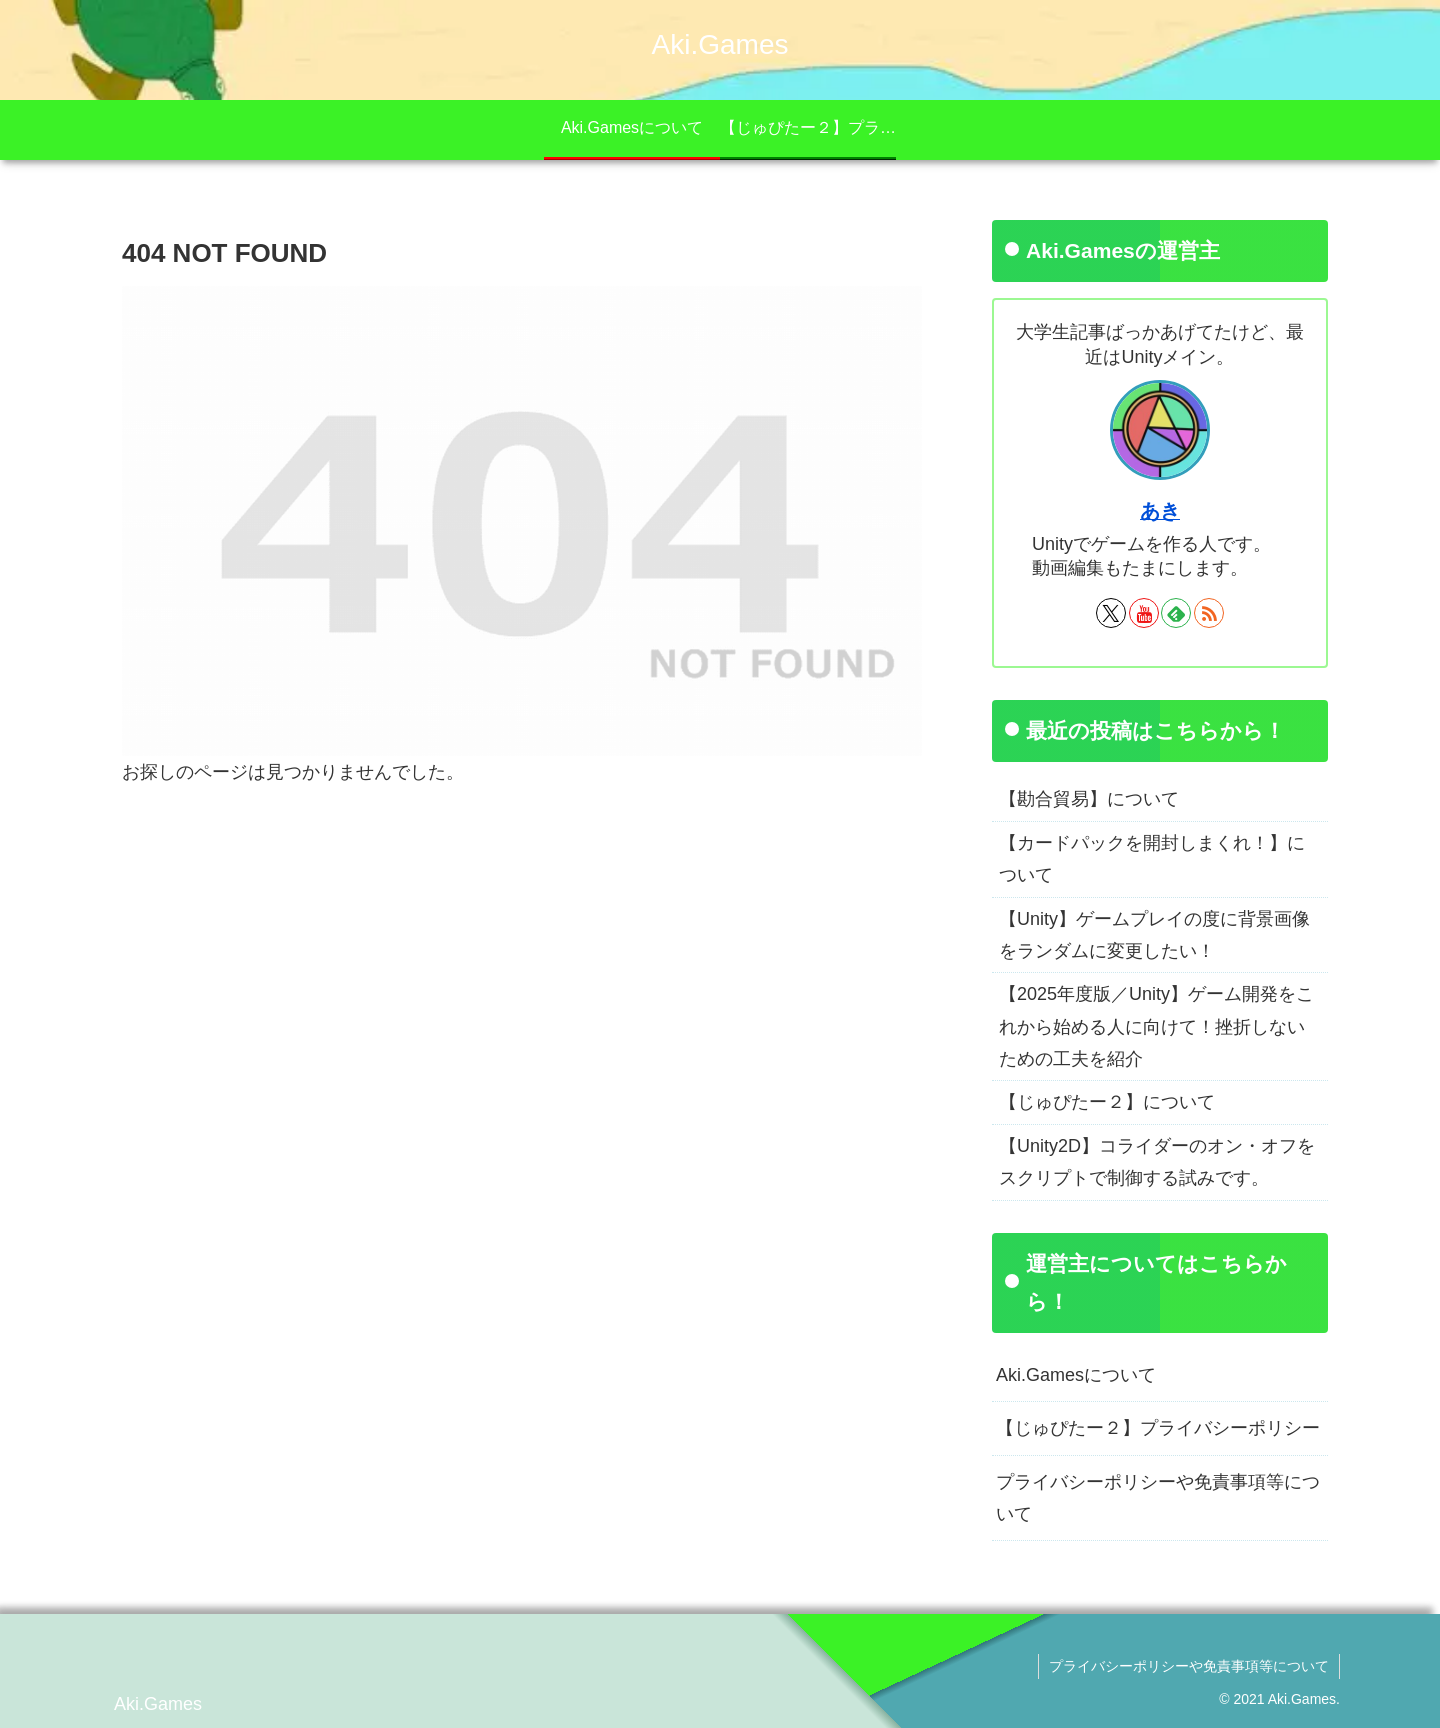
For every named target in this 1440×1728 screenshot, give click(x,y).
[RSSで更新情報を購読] (1209, 613)
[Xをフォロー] (1111, 613)
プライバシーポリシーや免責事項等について (1158, 1498)
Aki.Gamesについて (1076, 1375)
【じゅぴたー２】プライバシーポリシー (1158, 1428)
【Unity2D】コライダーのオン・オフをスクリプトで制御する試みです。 (1157, 1162)
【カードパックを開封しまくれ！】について (1152, 859)
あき (1160, 511)
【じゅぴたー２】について (1107, 1102)
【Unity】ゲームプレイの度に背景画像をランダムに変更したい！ (1154, 935)
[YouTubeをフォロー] (1144, 613)
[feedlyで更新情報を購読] (1176, 613)
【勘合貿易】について (1089, 799)
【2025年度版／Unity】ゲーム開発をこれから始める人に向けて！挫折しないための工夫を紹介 (1156, 1026)
